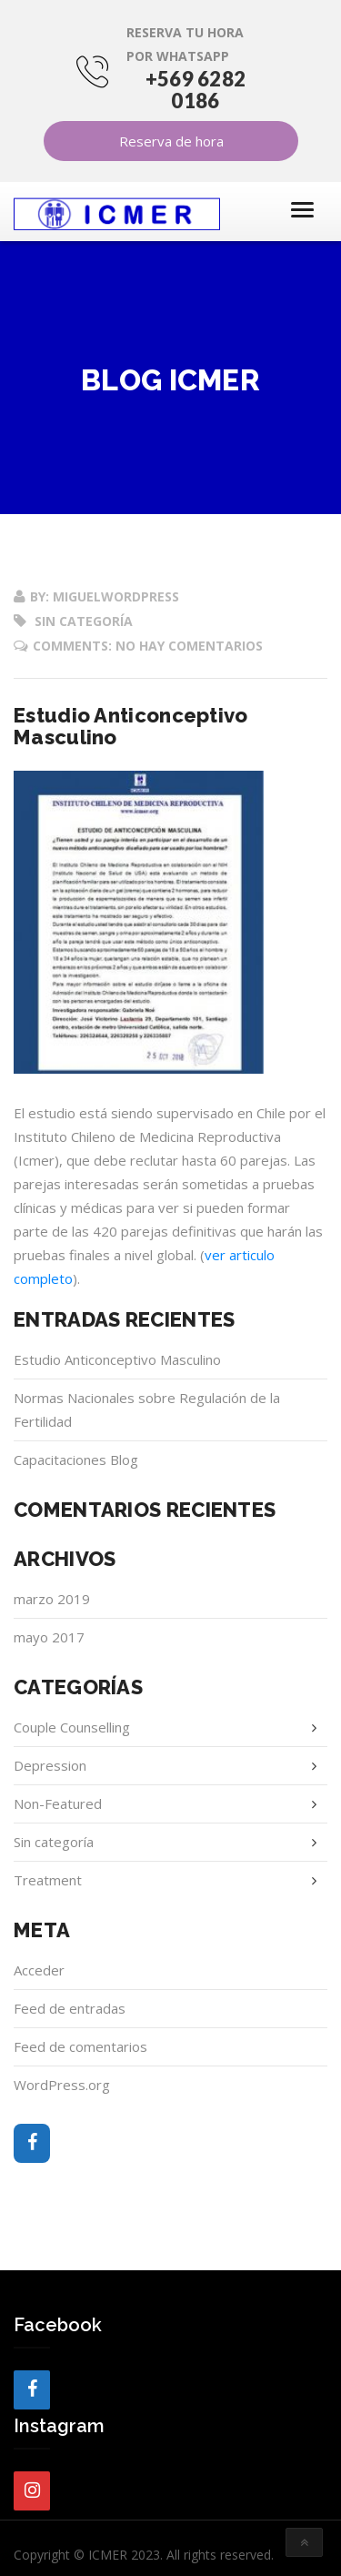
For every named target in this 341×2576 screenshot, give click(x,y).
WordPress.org (62, 2085)
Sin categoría (54, 1842)
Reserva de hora (170, 141)
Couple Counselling (72, 1727)
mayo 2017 (49, 1637)
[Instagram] (32, 2490)
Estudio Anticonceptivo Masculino (131, 726)
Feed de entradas (69, 2008)
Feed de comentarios (80, 2046)
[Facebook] (32, 2143)
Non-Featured (58, 1803)
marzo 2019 (52, 1599)
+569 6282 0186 (195, 89)
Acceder (39, 1970)
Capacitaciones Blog (76, 1459)
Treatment (48, 1880)
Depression (50, 1765)
